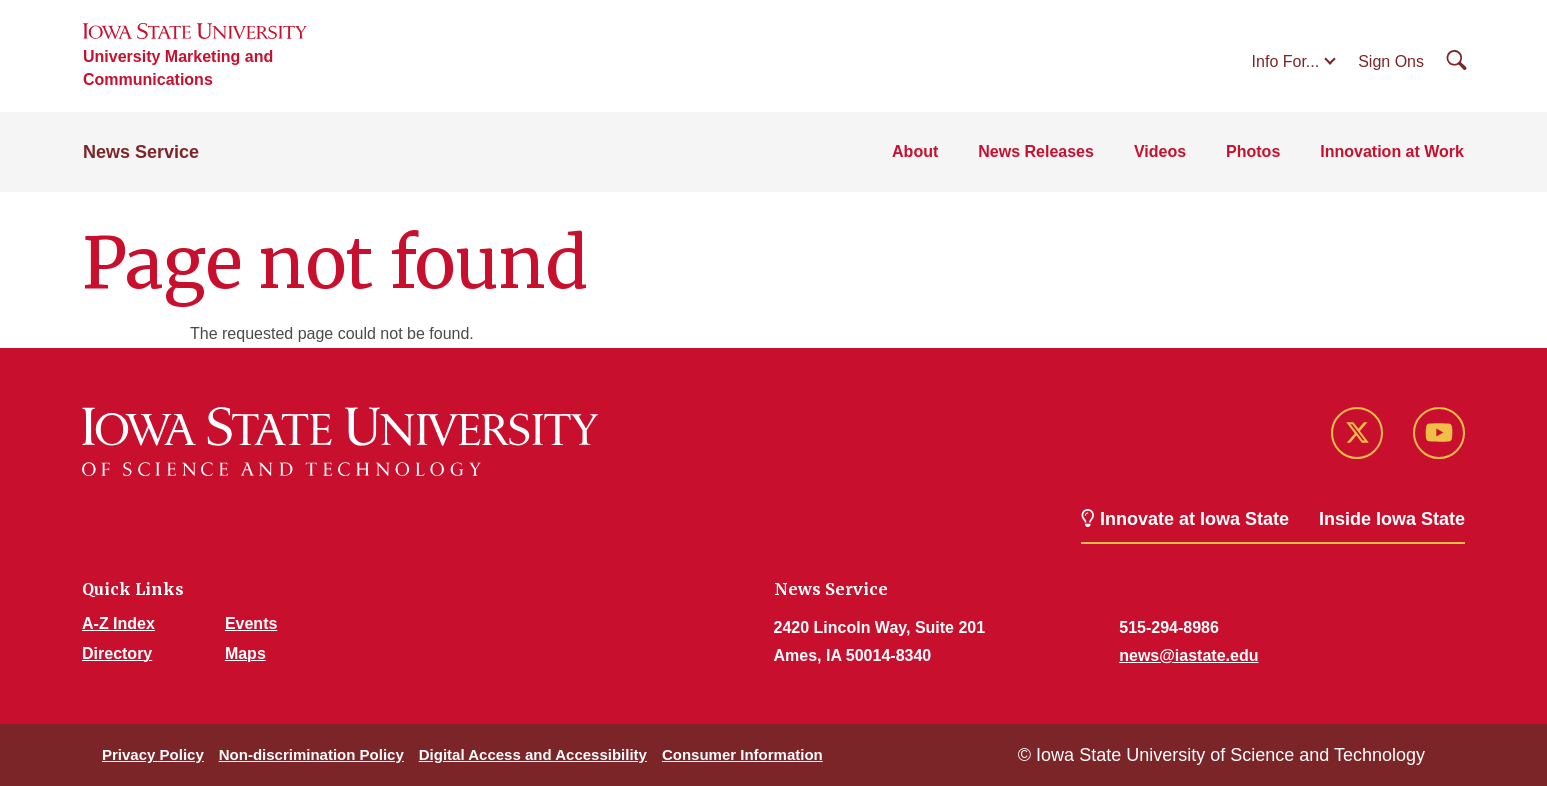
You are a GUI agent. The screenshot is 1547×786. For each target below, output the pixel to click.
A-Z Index (118, 623)
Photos (1253, 151)
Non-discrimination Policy (311, 754)
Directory (117, 653)
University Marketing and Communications (178, 68)
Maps (245, 653)
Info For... (1286, 61)
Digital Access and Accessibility (533, 754)
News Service (141, 152)
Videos (1160, 151)
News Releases (1036, 151)
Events (251, 623)
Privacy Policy (153, 754)
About (915, 151)
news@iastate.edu (1188, 655)
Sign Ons (1391, 61)
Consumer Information (742, 754)
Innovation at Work (1392, 151)
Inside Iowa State (1392, 519)
